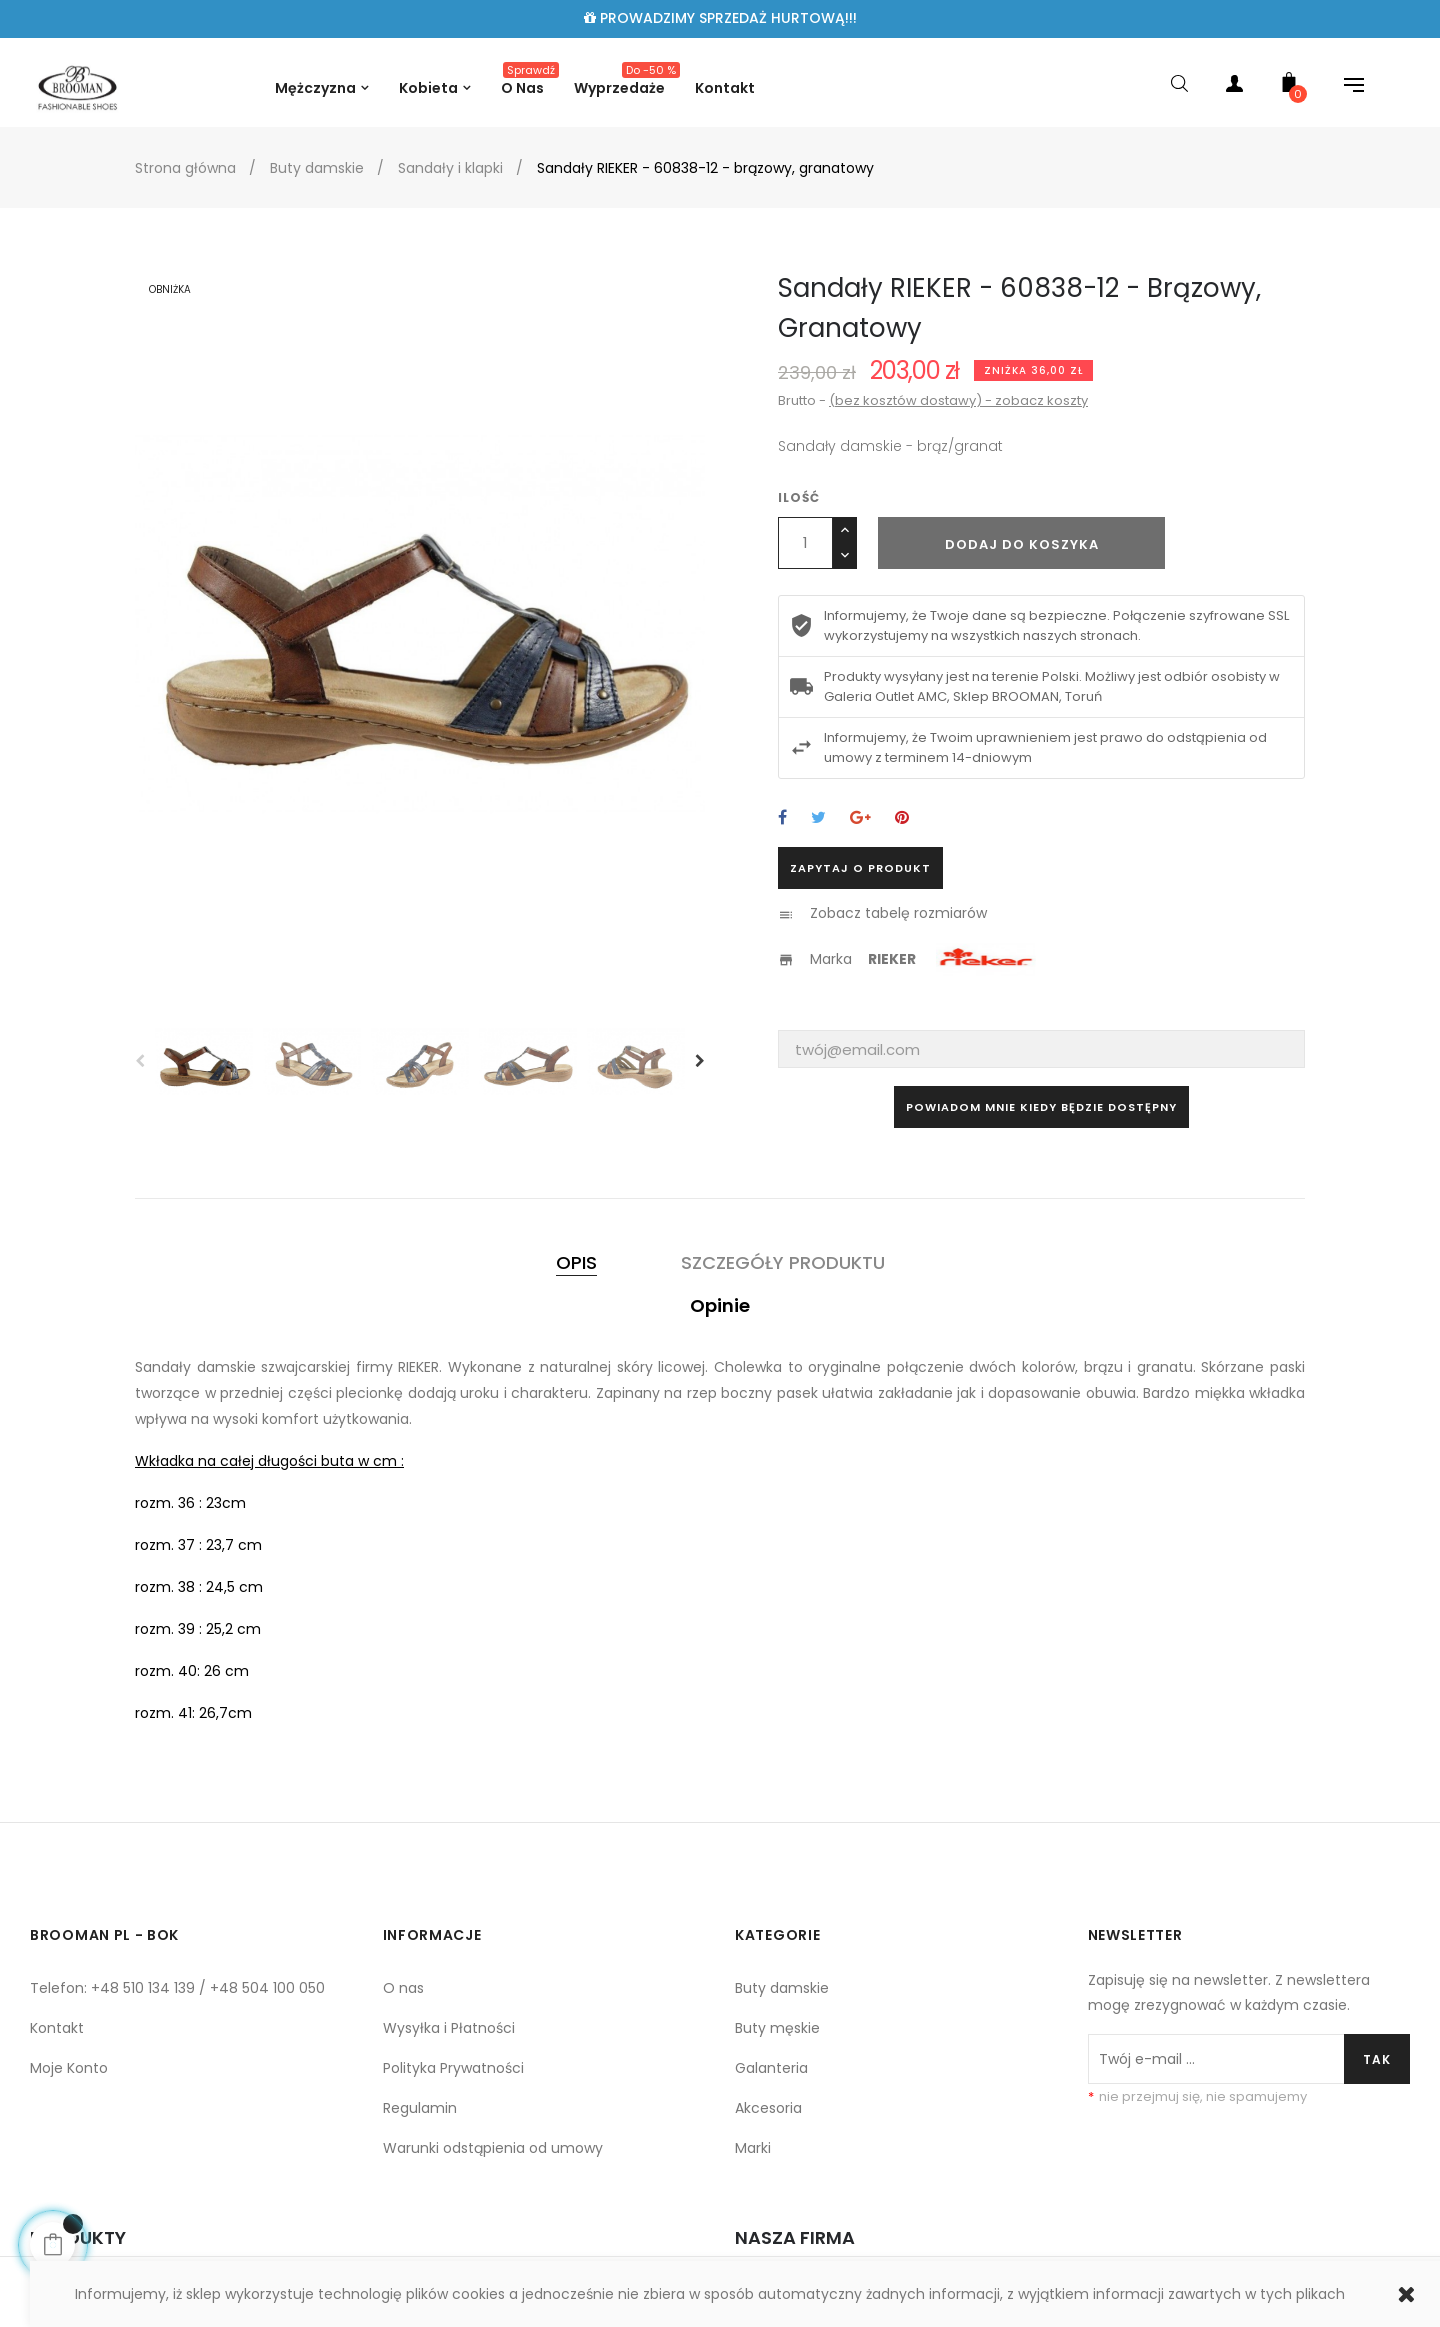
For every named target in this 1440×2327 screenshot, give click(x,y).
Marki (753, 2148)
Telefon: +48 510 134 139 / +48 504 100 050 (177, 1988)
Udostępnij (782, 818)
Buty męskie (777, 2028)
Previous (140, 1061)
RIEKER (892, 959)
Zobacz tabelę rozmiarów (898, 913)
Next (700, 1061)
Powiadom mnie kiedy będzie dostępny (1041, 1107)
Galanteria (771, 2068)
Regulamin (420, 2108)
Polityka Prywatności (453, 2068)
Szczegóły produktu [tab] (783, 1262)
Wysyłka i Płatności (449, 2028)
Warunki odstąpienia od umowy (493, 2148)
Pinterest (902, 818)
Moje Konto (69, 2068)
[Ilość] (805, 543)
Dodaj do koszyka (1022, 544)
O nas (403, 1988)
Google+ (860, 818)
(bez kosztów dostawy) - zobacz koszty (958, 400)
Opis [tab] (576, 1262)
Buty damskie (782, 1988)
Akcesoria (768, 2108)
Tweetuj (818, 818)
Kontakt (57, 2028)
